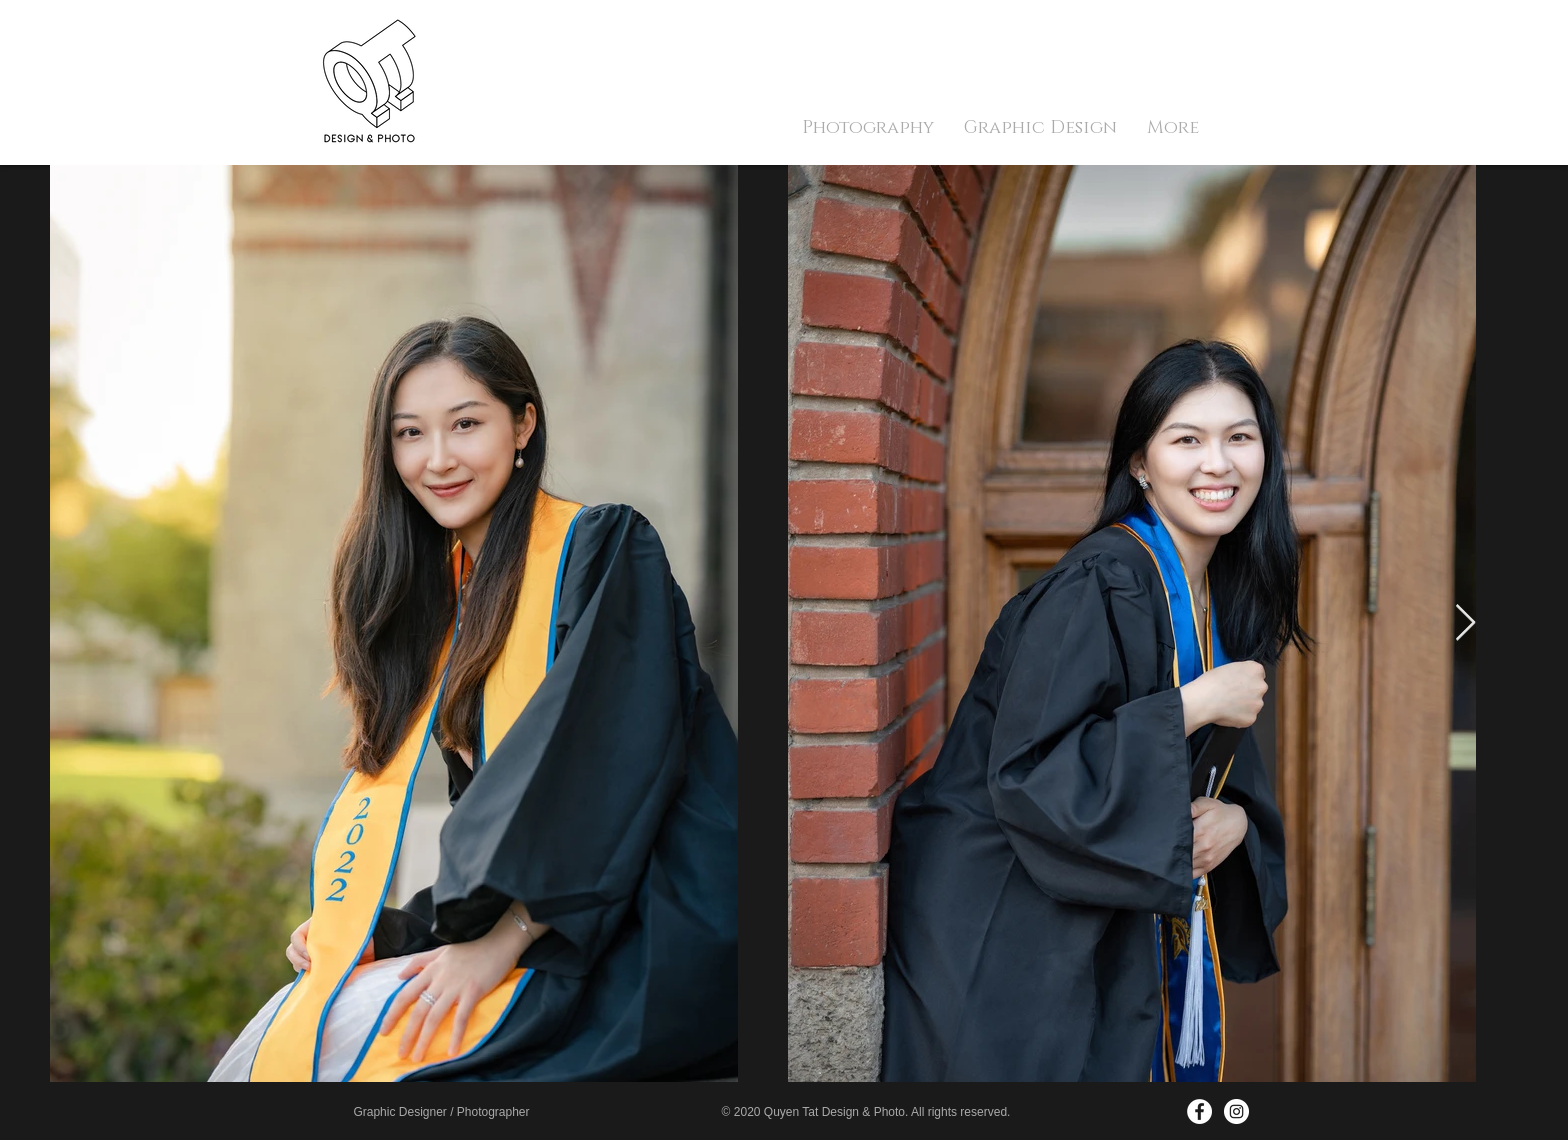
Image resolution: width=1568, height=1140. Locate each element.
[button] (868, 128)
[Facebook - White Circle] (1199, 1111)
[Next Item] (1465, 623)
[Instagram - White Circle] (1236, 1111)
